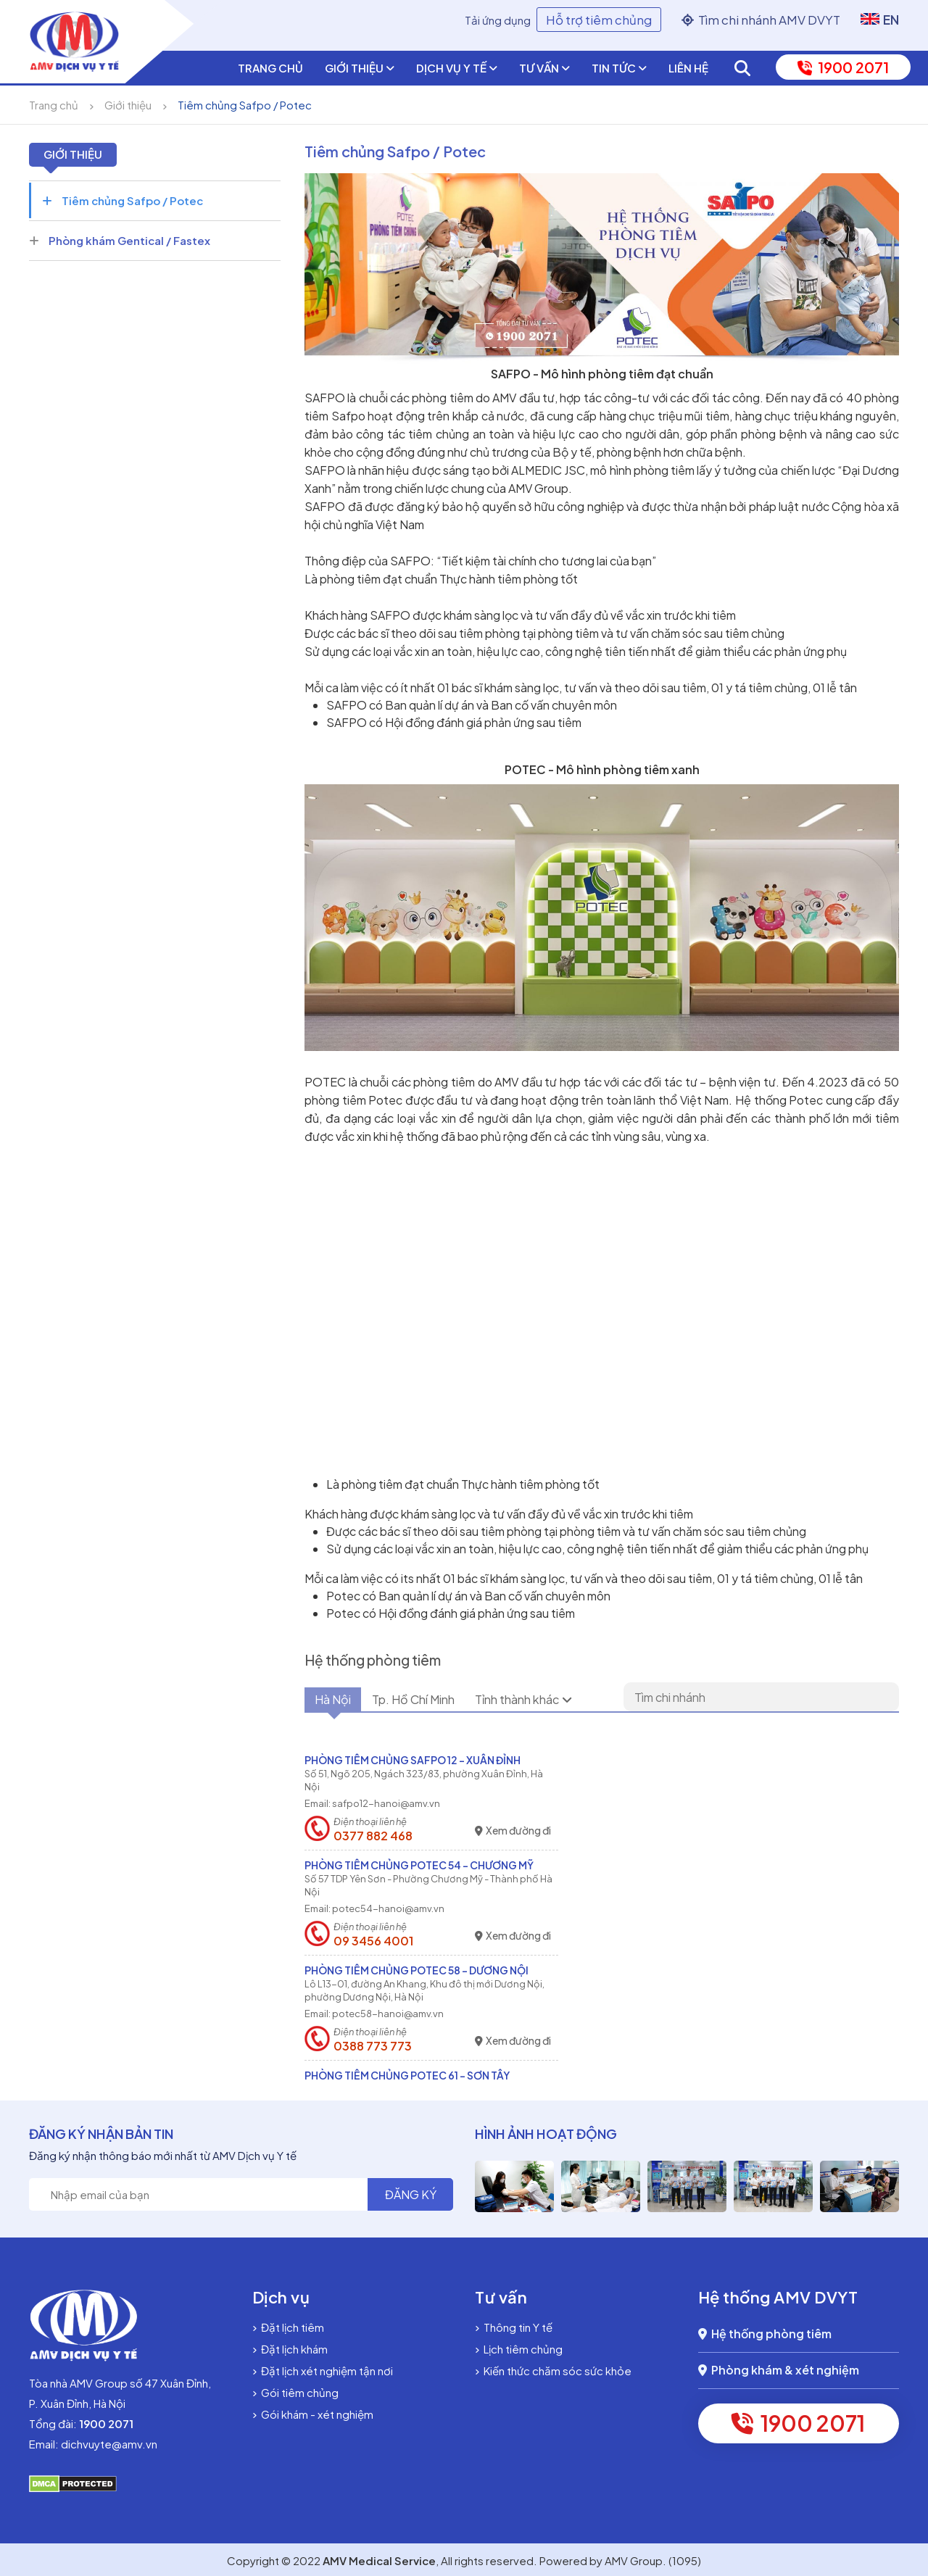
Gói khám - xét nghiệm (312, 2414)
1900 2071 (843, 67)
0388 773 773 (373, 2046)
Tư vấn (544, 68)
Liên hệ (688, 68)
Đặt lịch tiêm (288, 2327)
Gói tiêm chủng (295, 2392)
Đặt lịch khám (290, 2349)
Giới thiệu (359, 68)
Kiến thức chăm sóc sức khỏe (553, 2370)
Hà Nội (340, 1700)
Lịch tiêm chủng (519, 2349)
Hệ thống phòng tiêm (765, 2333)
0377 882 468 (373, 1835)
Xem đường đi (513, 1830)
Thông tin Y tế (513, 2327)
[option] (502, 2186)
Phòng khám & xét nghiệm (778, 2369)
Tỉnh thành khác (567, 1700)
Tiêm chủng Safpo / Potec (245, 105)
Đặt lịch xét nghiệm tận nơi (322, 2370)
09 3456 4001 (373, 1941)
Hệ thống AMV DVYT (778, 2297)
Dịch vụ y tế (456, 68)
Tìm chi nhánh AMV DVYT (761, 20)
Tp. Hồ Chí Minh (437, 1700)
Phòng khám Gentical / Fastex (119, 240)
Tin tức (619, 68)
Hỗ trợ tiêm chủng (599, 20)
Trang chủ (270, 68)
